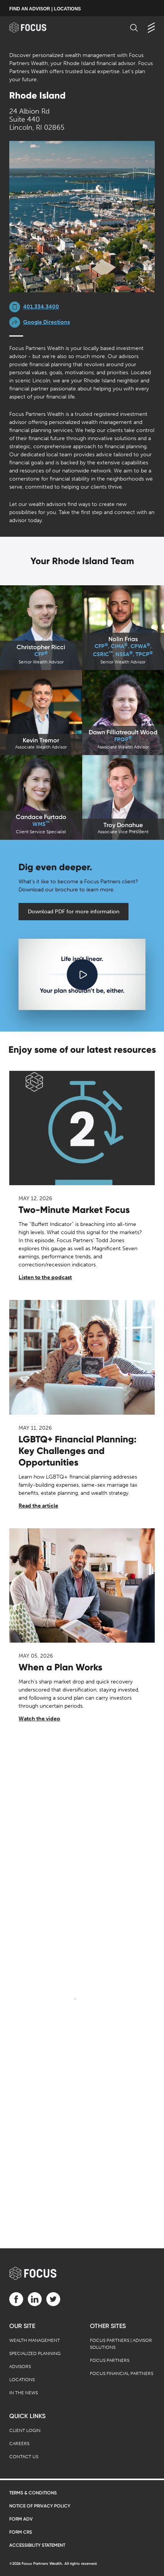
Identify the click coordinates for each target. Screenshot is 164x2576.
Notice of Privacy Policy (39, 2506)
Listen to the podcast (45, 1277)
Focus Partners (109, 2360)
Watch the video (39, 1718)
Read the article (38, 1505)
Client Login (25, 2430)
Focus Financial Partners (121, 2373)
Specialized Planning (35, 2353)
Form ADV (21, 2519)
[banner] (35, 27)
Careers (19, 2443)
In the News (23, 2392)
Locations (22, 2379)
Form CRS (20, 2532)
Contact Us (23, 2456)
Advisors (20, 2366)
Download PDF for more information (73, 911)
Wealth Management (34, 2340)
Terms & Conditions (33, 2493)
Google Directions (46, 322)
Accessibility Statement (37, 2545)
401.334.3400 (41, 306)
